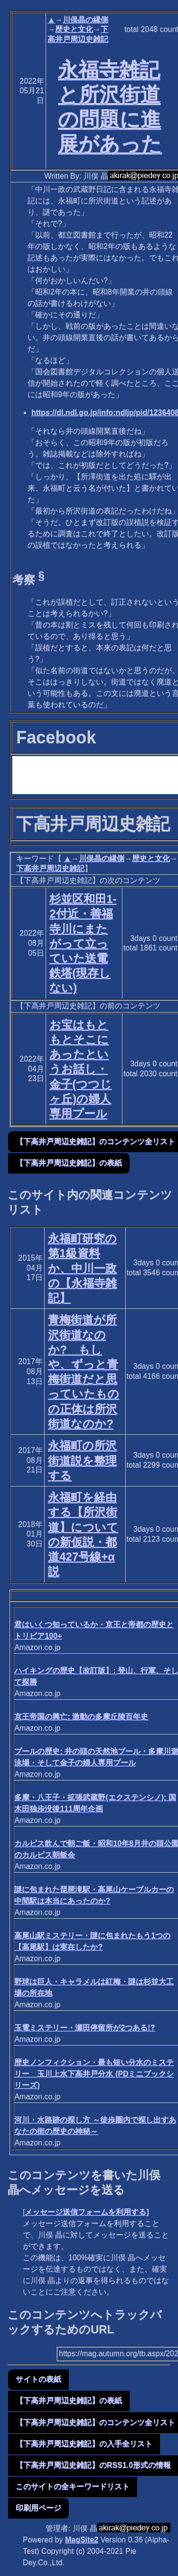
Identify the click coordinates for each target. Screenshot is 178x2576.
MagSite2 (81, 2540)
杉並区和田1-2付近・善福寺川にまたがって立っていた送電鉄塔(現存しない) (82, 943)
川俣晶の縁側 (85, 20)
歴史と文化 (74, 29)
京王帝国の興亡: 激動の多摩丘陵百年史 (81, 1717)
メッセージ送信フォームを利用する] (87, 2212)
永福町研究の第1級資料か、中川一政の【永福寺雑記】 (82, 1268)
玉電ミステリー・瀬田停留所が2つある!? (84, 2028)
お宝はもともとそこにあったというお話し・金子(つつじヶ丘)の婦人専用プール (80, 1069)
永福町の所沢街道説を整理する (82, 1460)
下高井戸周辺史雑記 (50, 868)
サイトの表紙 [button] (38, 2379)
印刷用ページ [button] (38, 2508)
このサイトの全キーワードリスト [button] (73, 2486)
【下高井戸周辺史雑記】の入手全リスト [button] (84, 2444)
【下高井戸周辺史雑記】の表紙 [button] (69, 1163)
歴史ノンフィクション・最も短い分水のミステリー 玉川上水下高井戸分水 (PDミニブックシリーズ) (94, 2073)
